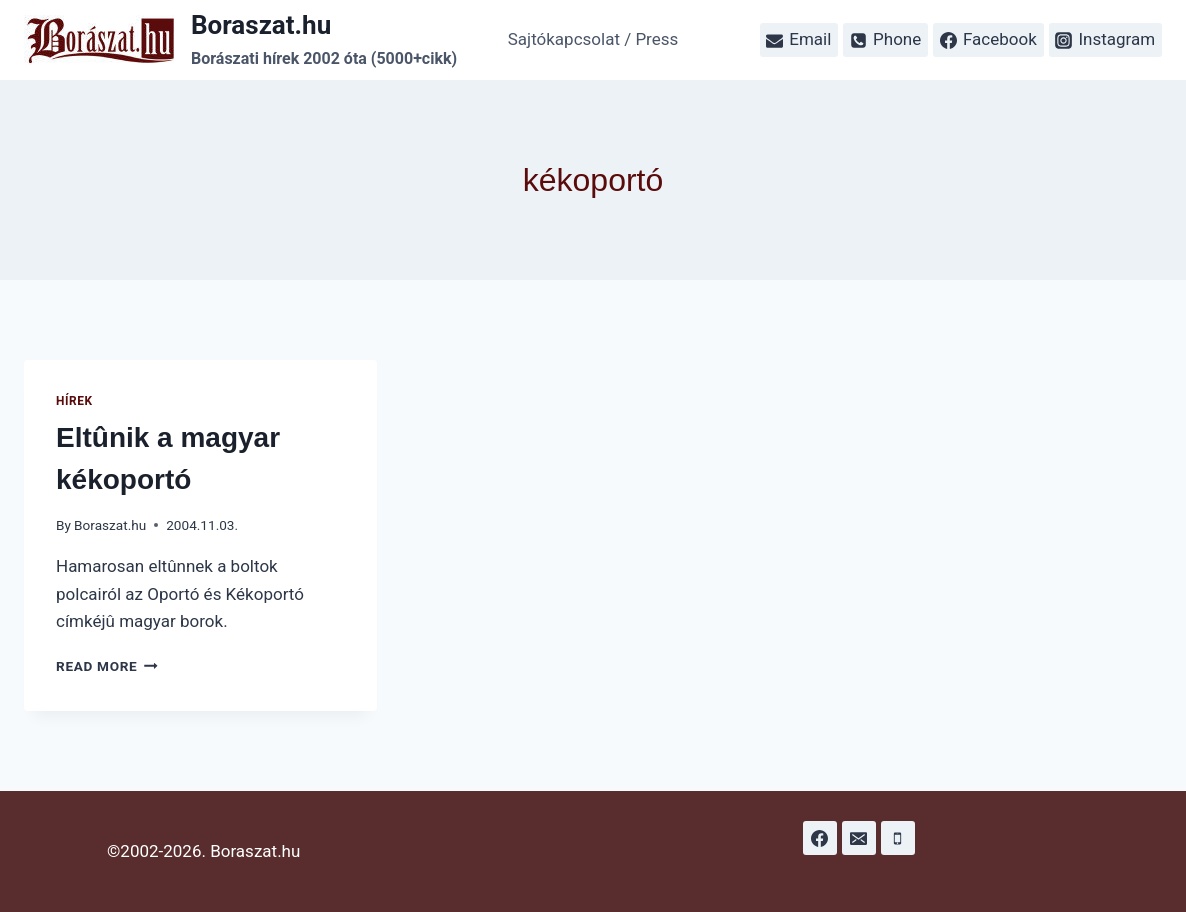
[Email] (859, 838)
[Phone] (898, 838)
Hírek (74, 401)
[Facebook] (820, 838)
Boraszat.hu (110, 525)
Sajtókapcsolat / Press (593, 39)
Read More (107, 666)
